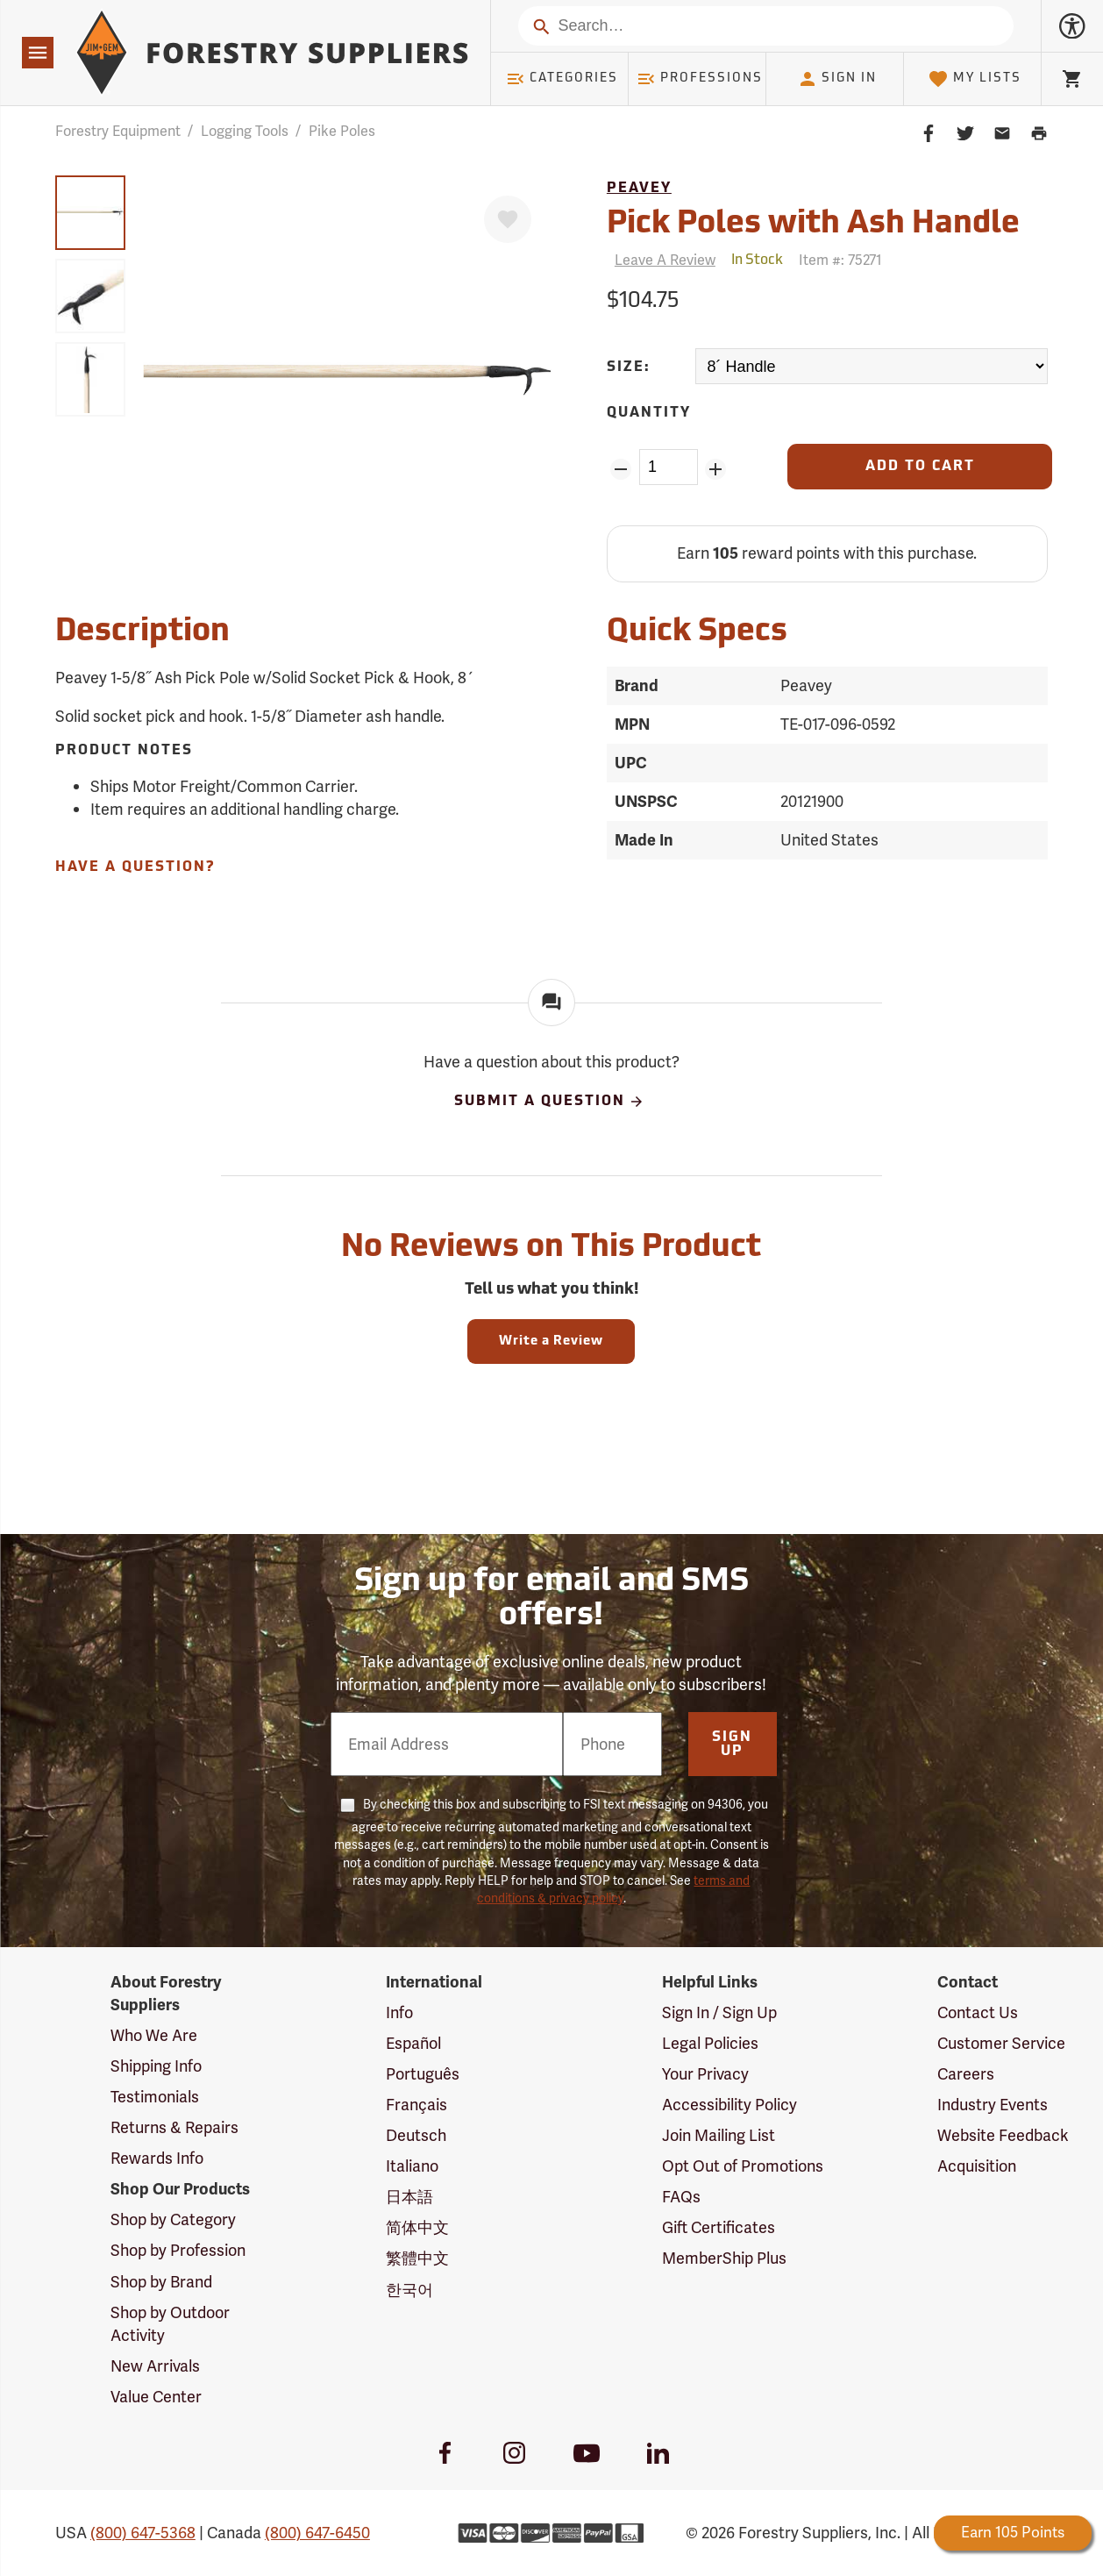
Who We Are (153, 2035)
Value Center (156, 2397)
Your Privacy (705, 2074)
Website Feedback (1003, 2135)
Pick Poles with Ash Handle (813, 224)
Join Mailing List (718, 2135)
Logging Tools (244, 131)
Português (422, 2074)
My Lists (974, 78)
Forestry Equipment (118, 131)
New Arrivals (155, 2366)
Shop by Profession (178, 2250)
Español (413, 2043)
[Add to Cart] (919, 466)
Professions (700, 78)
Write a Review (551, 1341)
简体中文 (417, 2227)
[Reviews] (661, 260)
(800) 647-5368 (143, 2532)
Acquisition (976, 2166)
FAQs (681, 2197)
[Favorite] (507, 219)
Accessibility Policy (729, 2104)
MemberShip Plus (724, 2258)
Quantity (649, 413)
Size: (629, 367)
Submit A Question (549, 1102)
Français (416, 2104)
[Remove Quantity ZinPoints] (621, 469)
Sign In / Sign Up (719, 2012)
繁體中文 (417, 2258)
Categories (562, 78)
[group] (90, 212)
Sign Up (732, 1744)
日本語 (409, 2197)
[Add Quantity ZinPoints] (715, 469)
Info (399, 2012)
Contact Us (977, 2012)
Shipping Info (156, 2066)
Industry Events (992, 2104)
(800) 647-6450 (317, 2532)
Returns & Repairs (174, 2127)
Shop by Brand (161, 2282)
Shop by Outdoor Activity (170, 2323)
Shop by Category (173, 2219)
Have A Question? (135, 867)
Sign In (837, 78)
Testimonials (154, 2097)
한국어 (409, 2290)
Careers (965, 2074)
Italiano (412, 2166)
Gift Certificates (718, 2227)
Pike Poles (342, 131)
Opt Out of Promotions (742, 2166)
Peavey (639, 189)
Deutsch (416, 2135)
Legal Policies (710, 2043)
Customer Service (1001, 2043)
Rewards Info (156, 2158)
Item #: (840, 260)
